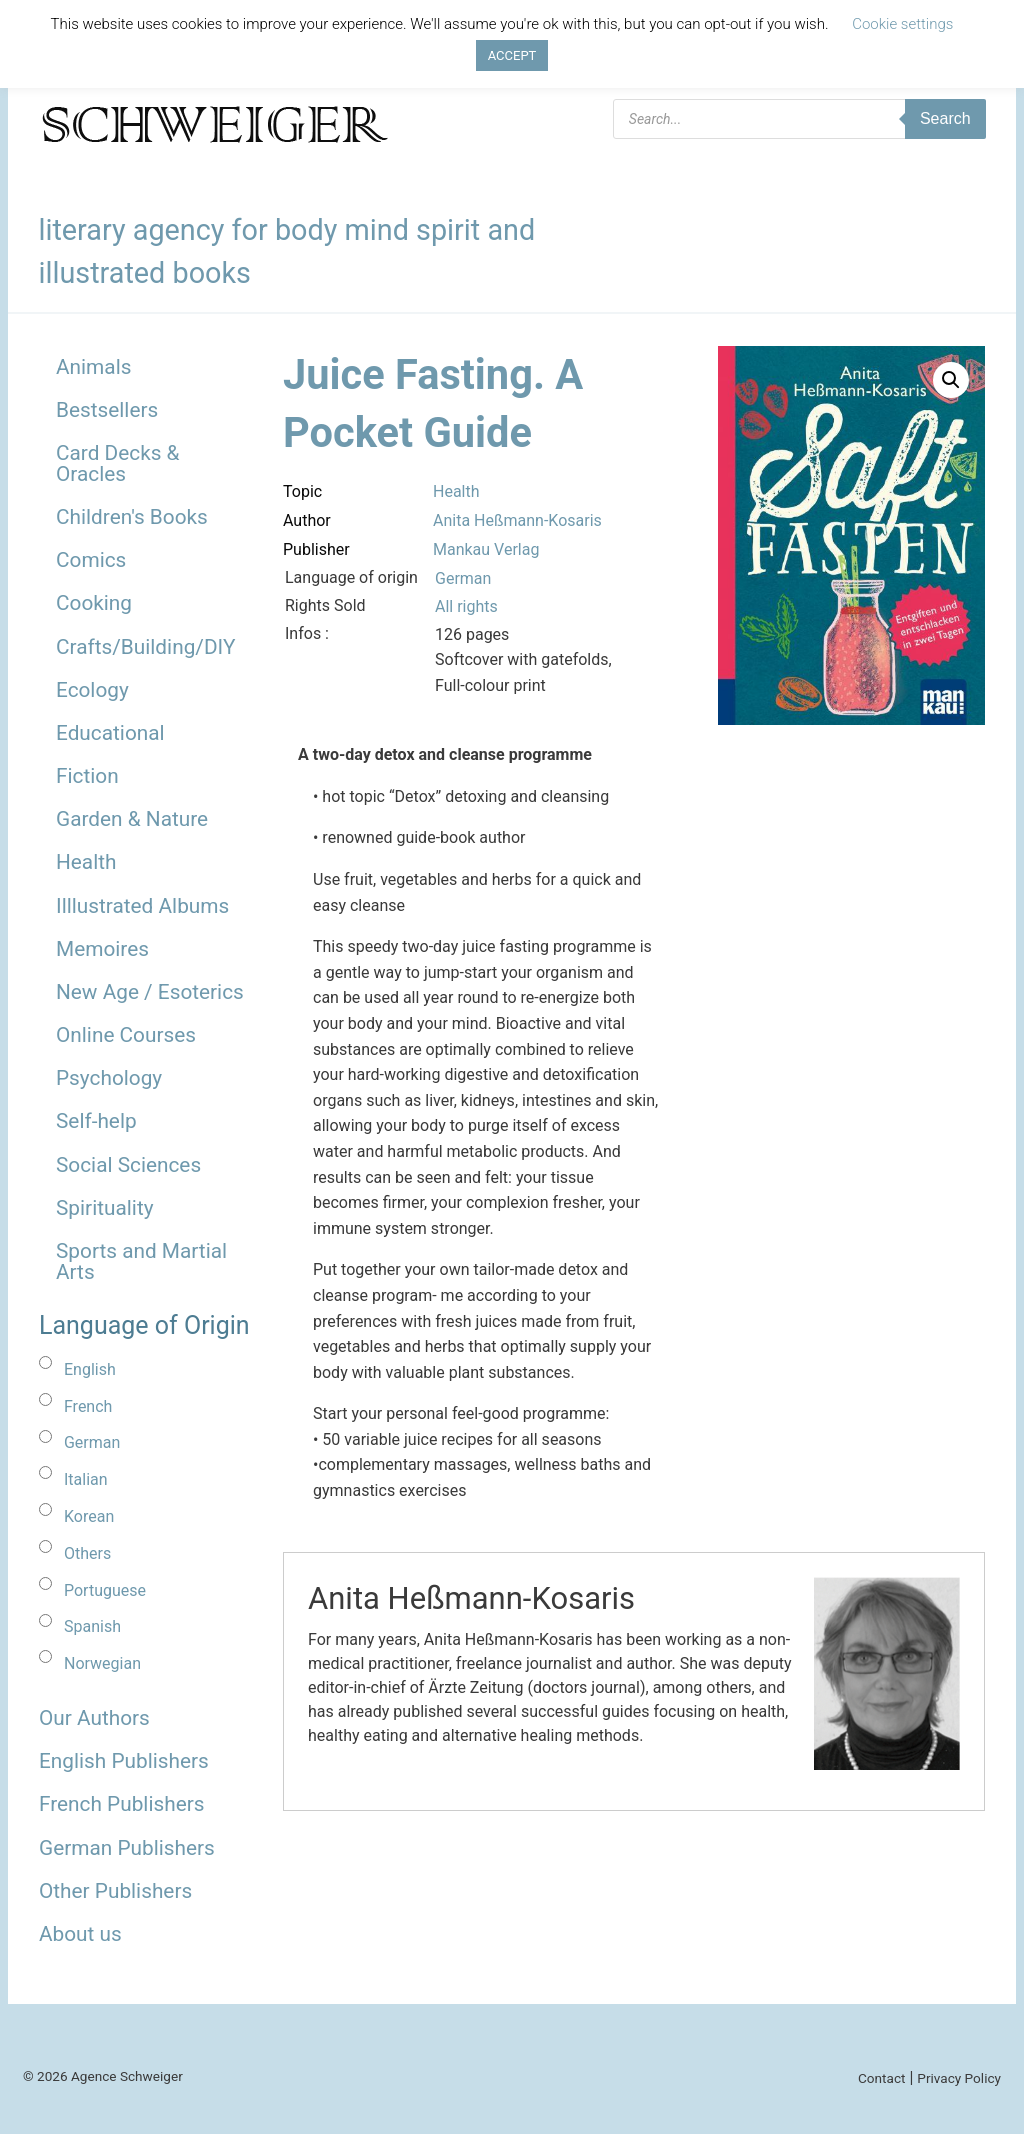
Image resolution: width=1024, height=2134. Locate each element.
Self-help (96, 1121)
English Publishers (124, 1761)
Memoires (102, 949)
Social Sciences (128, 1165)
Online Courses (126, 1035)
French (88, 1406)
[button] (951, 380)
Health (86, 862)
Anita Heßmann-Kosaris (517, 520)
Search (945, 118)
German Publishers (127, 1848)
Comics (91, 560)
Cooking (94, 603)
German (92, 1442)
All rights (466, 606)
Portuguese (105, 1590)
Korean (89, 1516)
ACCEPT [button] (512, 55)
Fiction (87, 776)
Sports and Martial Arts (141, 1261)
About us (80, 1934)
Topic (302, 491)
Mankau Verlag (486, 549)
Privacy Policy (959, 2078)
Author (307, 520)
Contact (882, 2078)
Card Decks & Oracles (118, 463)
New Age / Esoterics (150, 992)
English (90, 1369)
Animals (93, 367)
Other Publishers (115, 1891)
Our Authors (94, 1718)
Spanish (92, 1626)
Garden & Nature (132, 819)
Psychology (109, 1078)
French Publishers (121, 1804)
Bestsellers (107, 410)
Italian (86, 1479)
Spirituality (105, 1208)
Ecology (92, 690)
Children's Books (132, 517)
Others (87, 1553)
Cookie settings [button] (902, 24)
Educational (110, 733)
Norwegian (102, 1663)
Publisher (316, 549)
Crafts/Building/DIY (145, 647)
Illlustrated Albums (142, 906)
